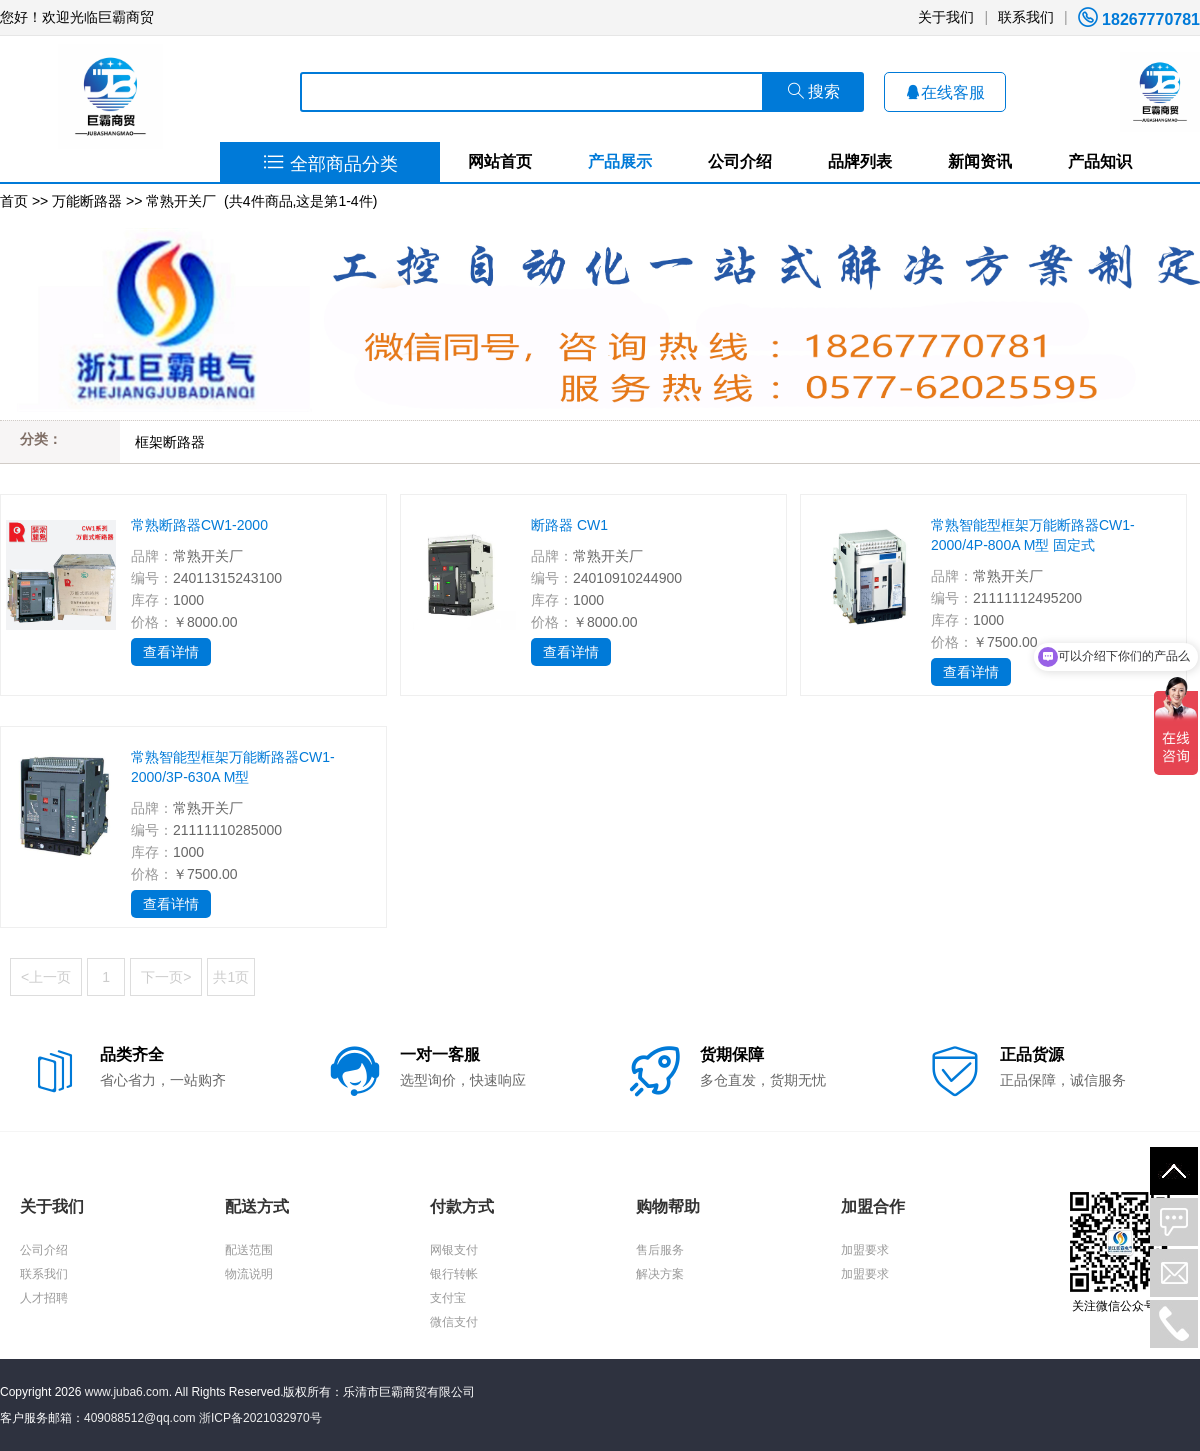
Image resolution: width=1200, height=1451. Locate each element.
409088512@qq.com (140, 1418)
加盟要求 (865, 1250)
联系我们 (1026, 17)
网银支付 (454, 1250)
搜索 (814, 91)
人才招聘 (44, 1298)
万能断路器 (87, 201)
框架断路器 (170, 442)
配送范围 (249, 1250)
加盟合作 (873, 1206)
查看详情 (171, 652)
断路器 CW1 (569, 525)
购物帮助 (668, 1206)
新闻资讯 (980, 161)
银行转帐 (454, 1274)
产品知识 (1100, 161)
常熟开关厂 (181, 201)
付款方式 (462, 1206)
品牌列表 (860, 161)
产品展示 (620, 161)
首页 (14, 201)
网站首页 (500, 161)
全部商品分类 (330, 164)
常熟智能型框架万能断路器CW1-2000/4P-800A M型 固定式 (1033, 535)
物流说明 (249, 1274)
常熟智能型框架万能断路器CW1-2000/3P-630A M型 (233, 767)
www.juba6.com (127, 1392)
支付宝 (448, 1298)
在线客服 (945, 92)
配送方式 (257, 1206)
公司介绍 (740, 161)
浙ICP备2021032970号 (260, 1418)
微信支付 (454, 1322)
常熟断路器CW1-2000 (199, 525)
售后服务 (660, 1250)
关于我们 (946, 17)
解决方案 (660, 1274)
